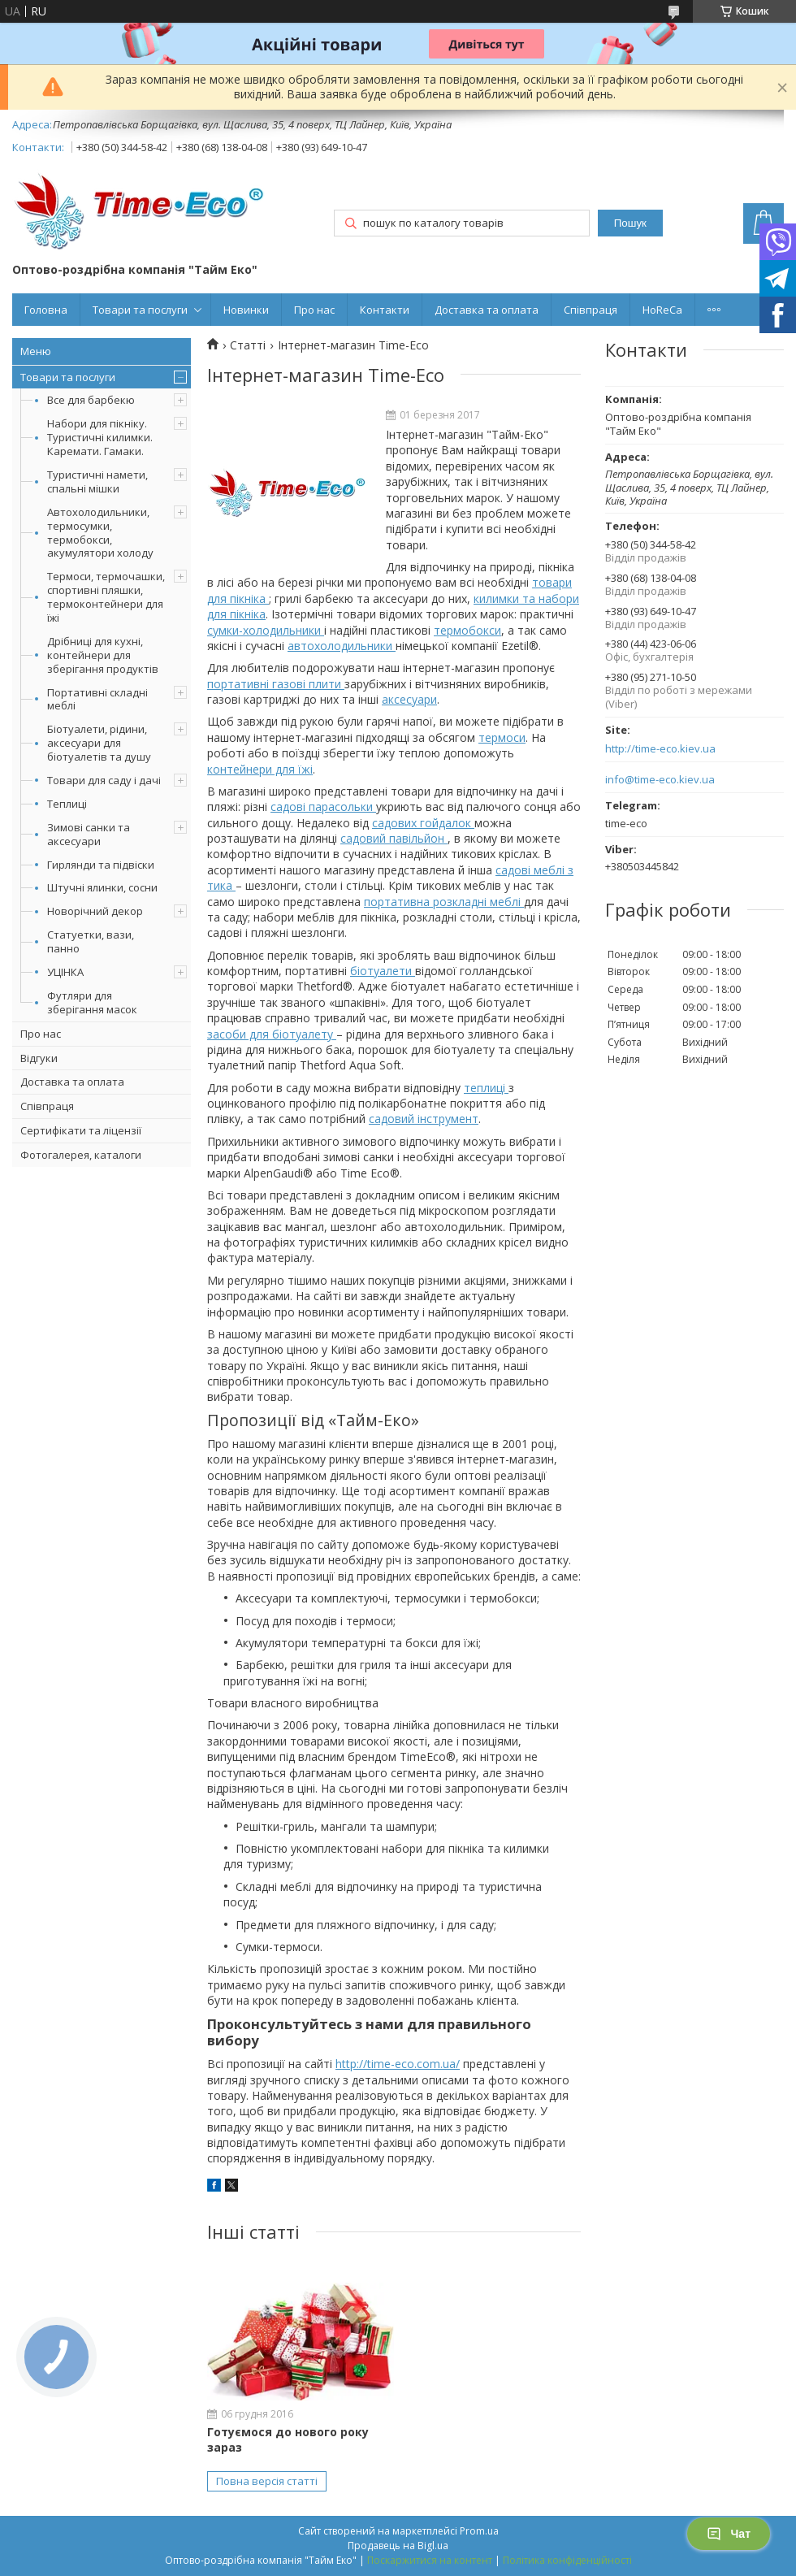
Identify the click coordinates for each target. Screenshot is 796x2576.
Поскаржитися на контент (429, 2560)
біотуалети (382, 970)
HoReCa (662, 309)
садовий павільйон (394, 838)
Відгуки (39, 1058)
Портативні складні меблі (97, 699)
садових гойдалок (423, 822)
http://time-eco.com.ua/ (397, 2063)
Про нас (314, 309)
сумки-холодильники (265, 630)
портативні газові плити (275, 684)
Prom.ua (479, 2531)
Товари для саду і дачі (104, 780)
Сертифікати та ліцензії (80, 1130)
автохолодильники (342, 645)
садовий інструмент (423, 1118)
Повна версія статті (267, 2481)
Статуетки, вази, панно (90, 941)
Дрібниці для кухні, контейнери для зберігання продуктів (102, 655)
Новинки (246, 309)
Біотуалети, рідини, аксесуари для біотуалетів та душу (99, 743)
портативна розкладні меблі (444, 901)
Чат (729, 2533)
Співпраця (590, 309)
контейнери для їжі (260, 769)
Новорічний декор (95, 911)
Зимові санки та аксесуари (88, 834)
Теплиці (67, 803)
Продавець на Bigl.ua (398, 2545)
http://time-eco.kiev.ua (660, 749)
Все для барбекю (91, 399)
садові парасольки (323, 806)
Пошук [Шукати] (630, 223)
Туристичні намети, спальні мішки (97, 481)
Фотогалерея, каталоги (80, 1154)
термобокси (467, 630)
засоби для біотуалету (271, 1034)
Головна (45, 309)
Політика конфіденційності (567, 2560)
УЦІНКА (65, 972)
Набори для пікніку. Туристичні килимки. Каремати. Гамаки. (100, 437)
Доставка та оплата (487, 309)
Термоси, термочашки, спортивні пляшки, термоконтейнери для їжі (106, 597)
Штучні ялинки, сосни (102, 887)
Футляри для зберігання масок (92, 1002)
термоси (502, 737)
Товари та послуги (140, 309)
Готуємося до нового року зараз (288, 2439)
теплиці (486, 1087)
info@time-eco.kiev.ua (660, 780)
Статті (248, 345)
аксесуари (409, 699)
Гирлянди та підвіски (100, 864)
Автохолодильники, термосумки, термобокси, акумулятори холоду (100, 533)
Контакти (384, 309)
